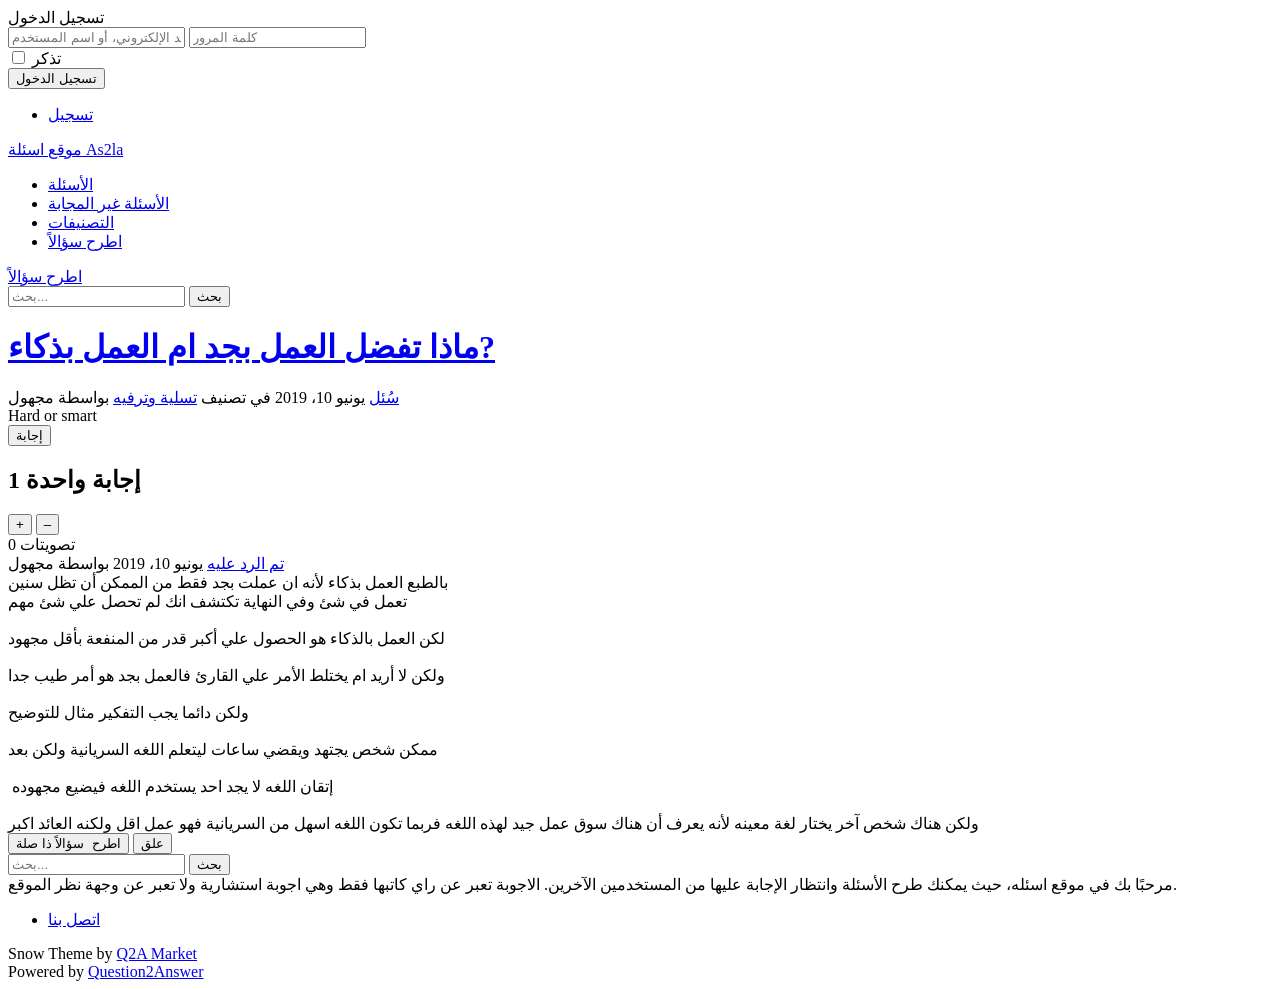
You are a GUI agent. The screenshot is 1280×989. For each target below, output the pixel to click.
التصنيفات (81, 222)
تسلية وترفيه (155, 397)
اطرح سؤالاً (85, 241)
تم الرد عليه (245, 563)
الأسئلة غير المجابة (108, 203)
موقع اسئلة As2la (65, 149)
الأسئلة (70, 184)
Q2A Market (157, 953)
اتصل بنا (74, 919)
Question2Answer (146, 971)
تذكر (46, 58)
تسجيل (70, 114)
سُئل (384, 397)
